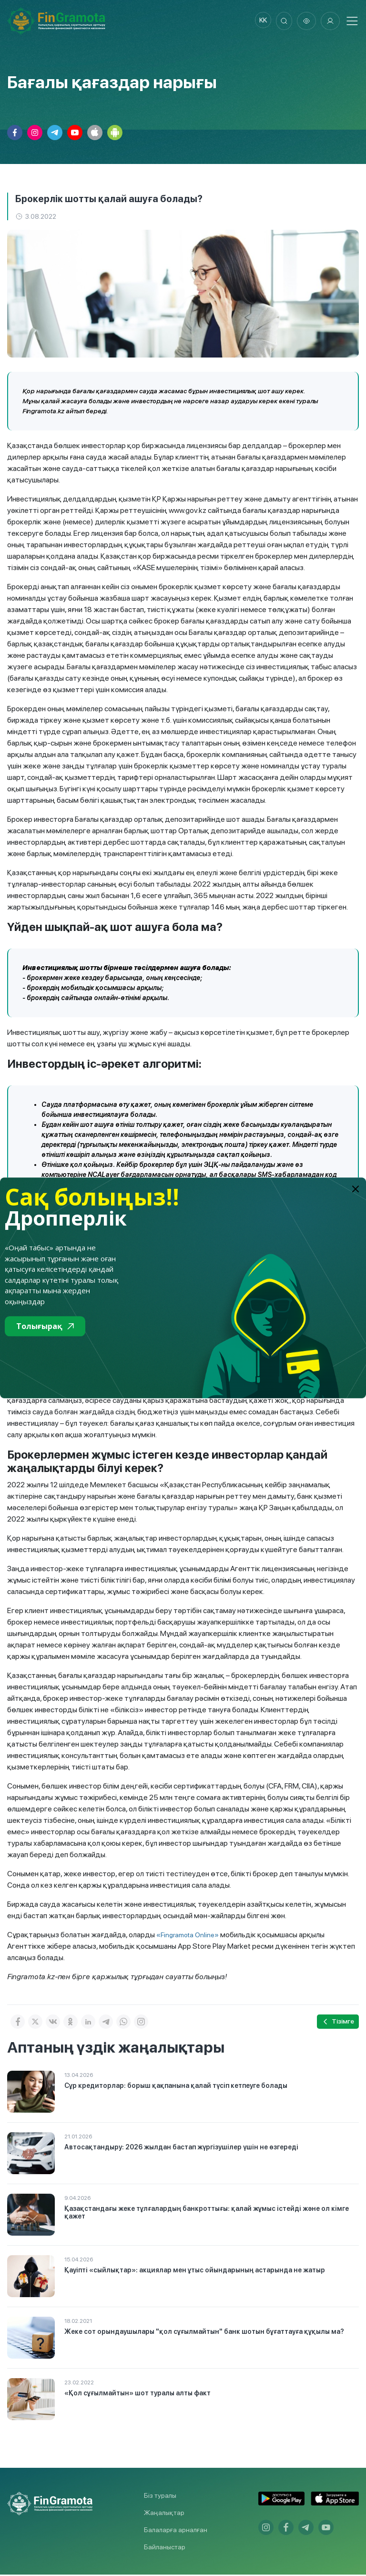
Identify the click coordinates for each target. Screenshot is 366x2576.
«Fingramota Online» (187, 1936)
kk (259, 21)
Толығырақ (45, 1326)
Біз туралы (160, 2497)
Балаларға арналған (175, 2531)
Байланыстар (164, 2548)
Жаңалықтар (164, 2514)
